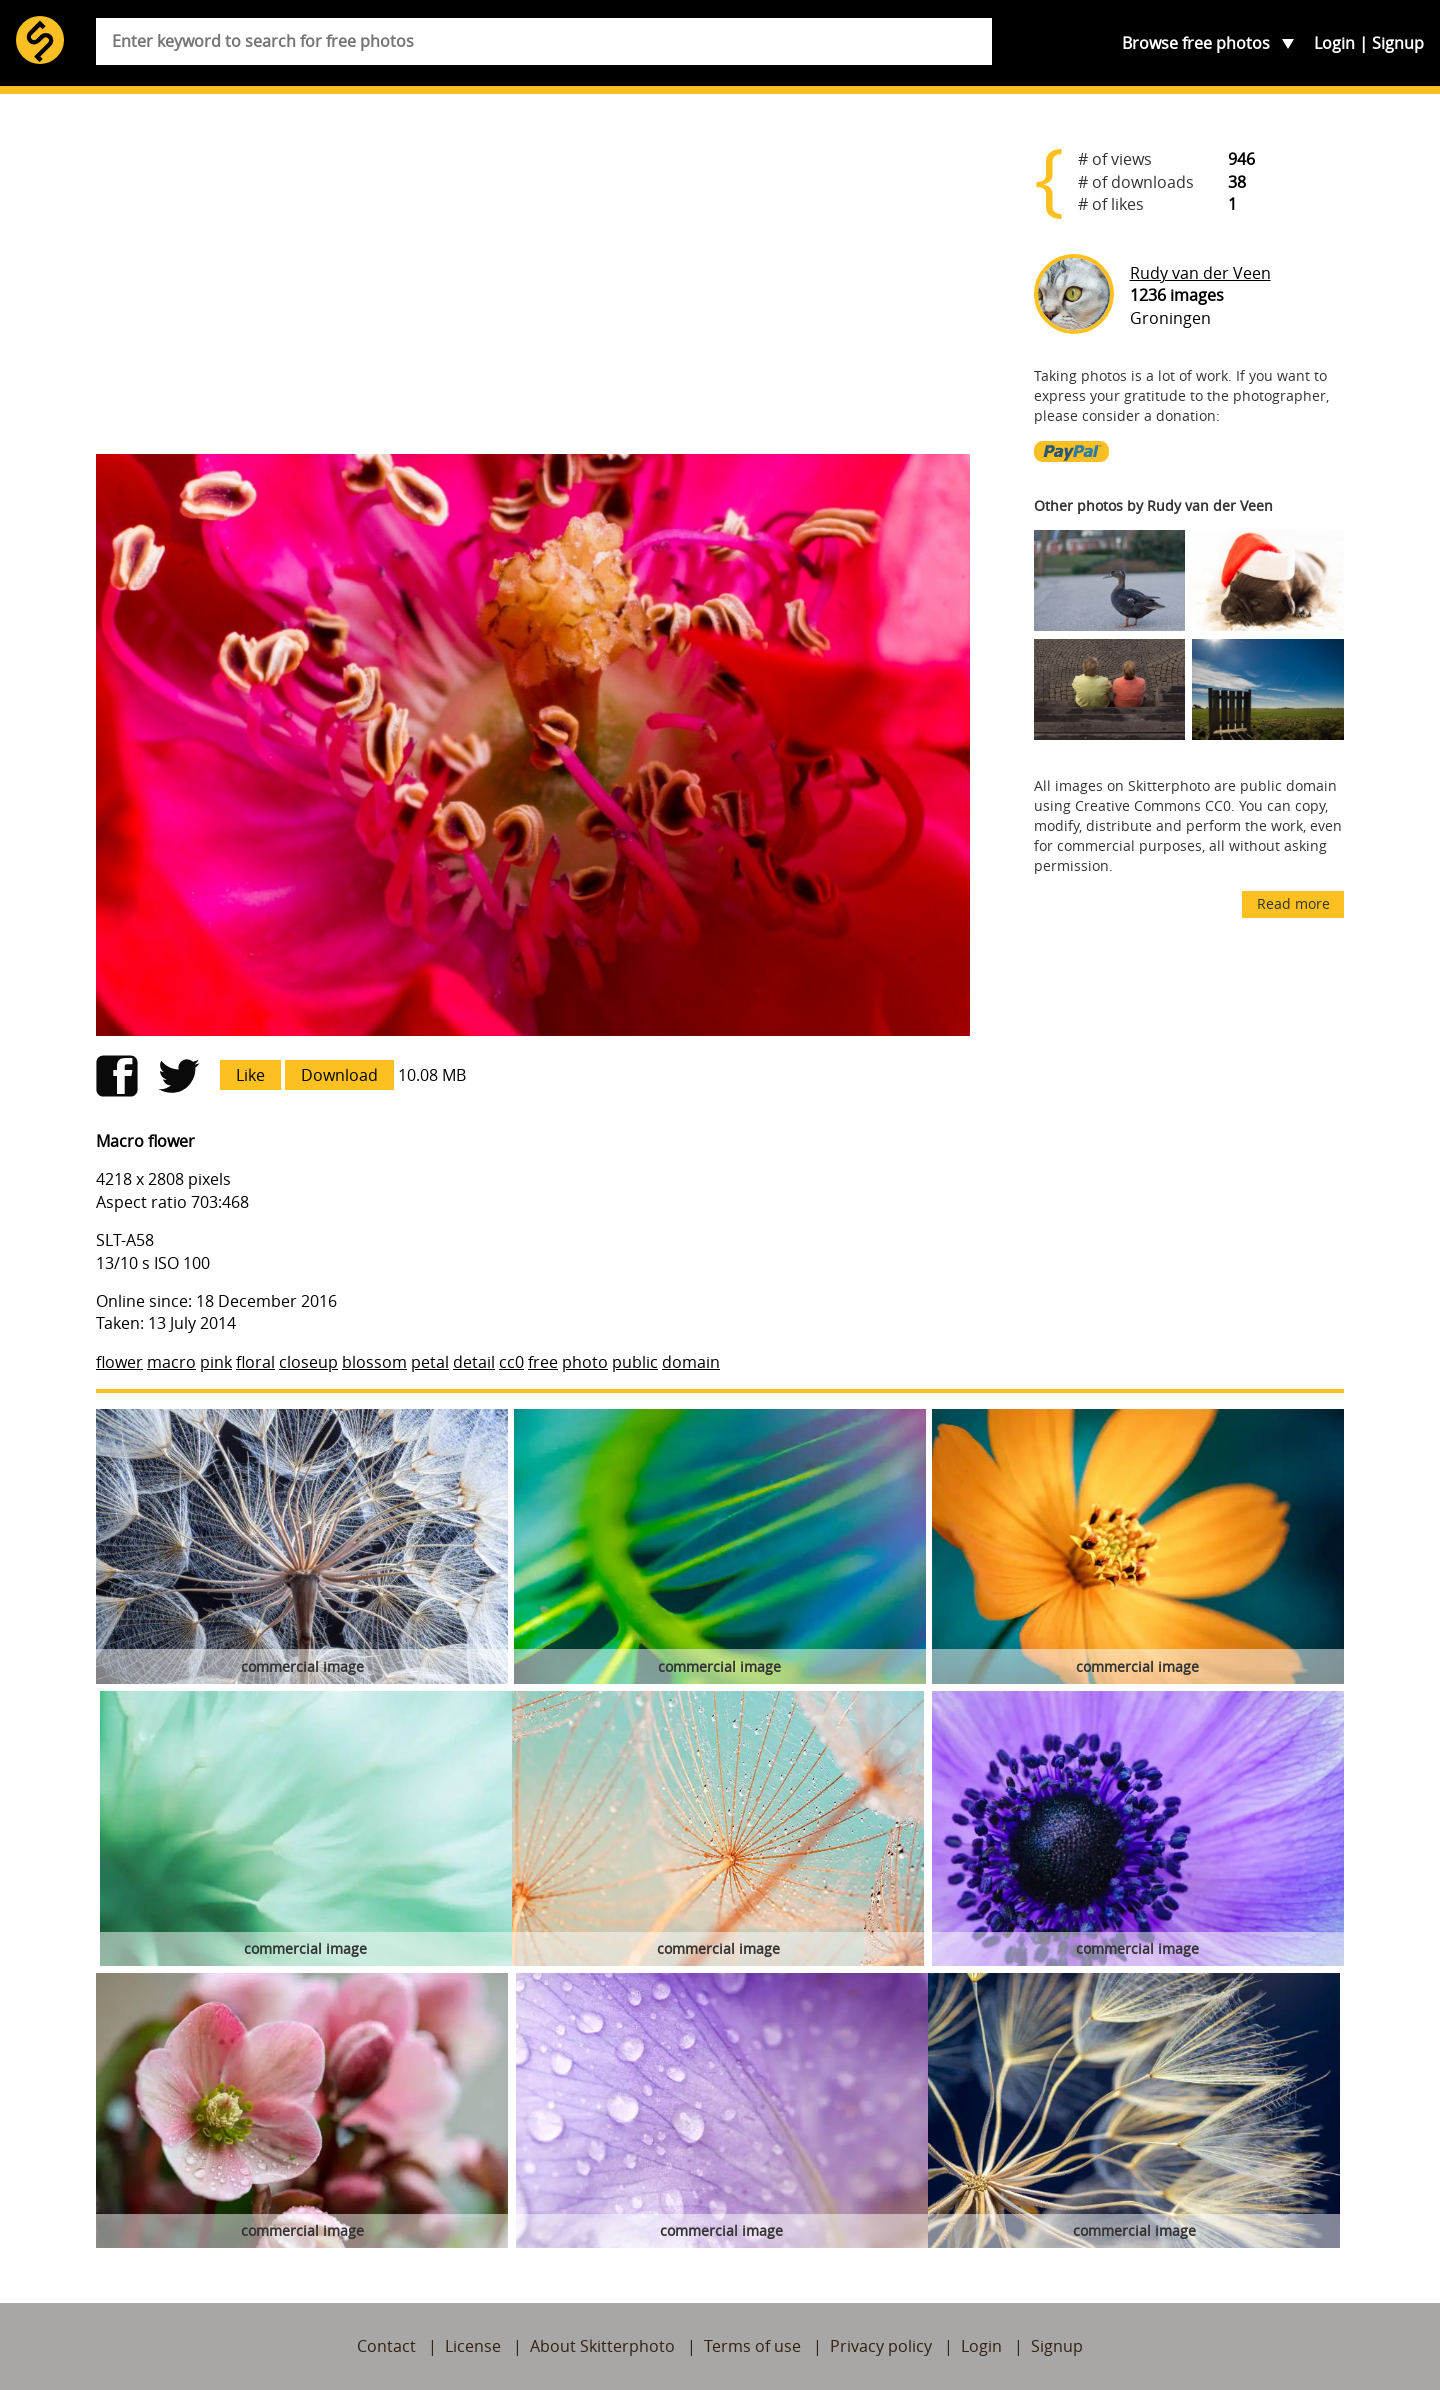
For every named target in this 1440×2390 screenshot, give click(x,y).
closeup (308, 1362)
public (635, 1362)
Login (1334, 43)
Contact (386, 2346)
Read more (1293, 903)
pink (216, 1362)
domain (691, 1362)
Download (339, 1075)
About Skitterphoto (602, 2346)
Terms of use (752, 2346)
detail (474, 1362)
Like (250, 1075)
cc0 (511, 1362)
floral (255, 1362)
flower (119, 1362)
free (543, 1362)
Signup (1398, 43)
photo (585, 1362)
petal (430, 1362)
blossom (374, 1362)
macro (171, 1362)
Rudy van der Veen (1200, 273)
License (473, 2346)
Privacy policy (881, 2346)
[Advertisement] (533, 282)
